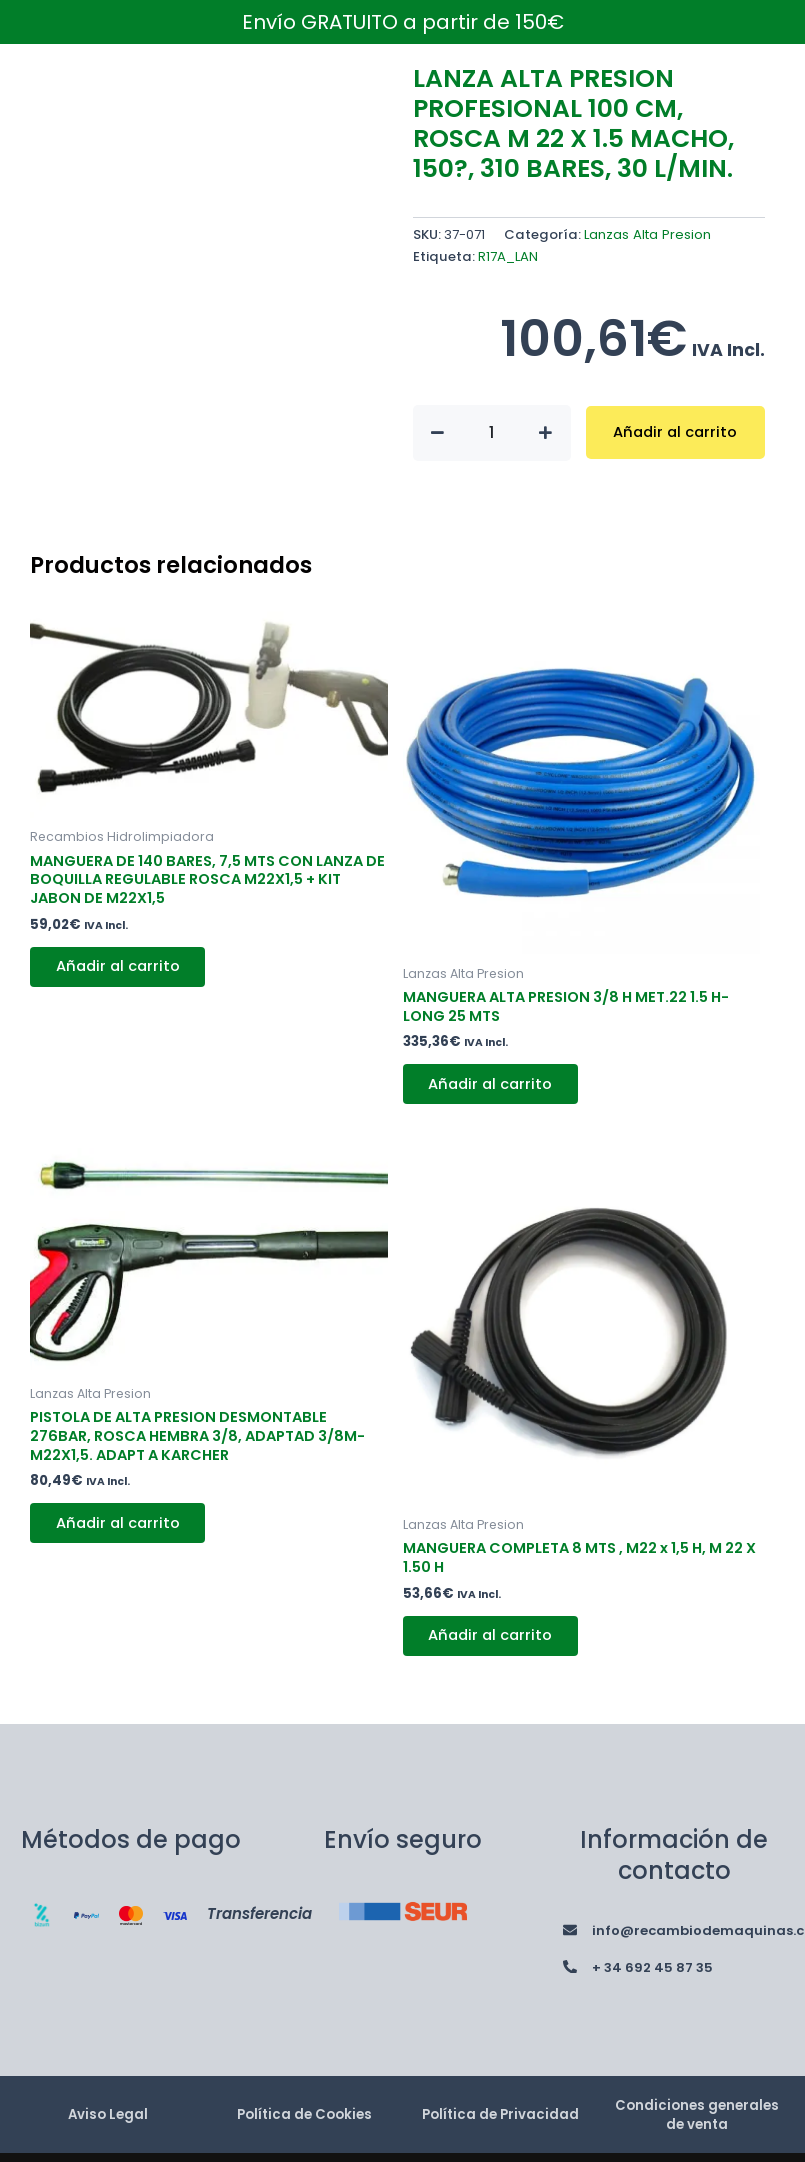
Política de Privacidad (500, 2118)
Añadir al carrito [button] (120, 968)
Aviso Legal (108, 2118)
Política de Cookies (304, 2118)
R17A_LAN (508, 256)
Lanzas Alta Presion (647, 234)
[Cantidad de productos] (492, 433)
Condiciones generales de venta (696, 2118)
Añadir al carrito (675, 432)
